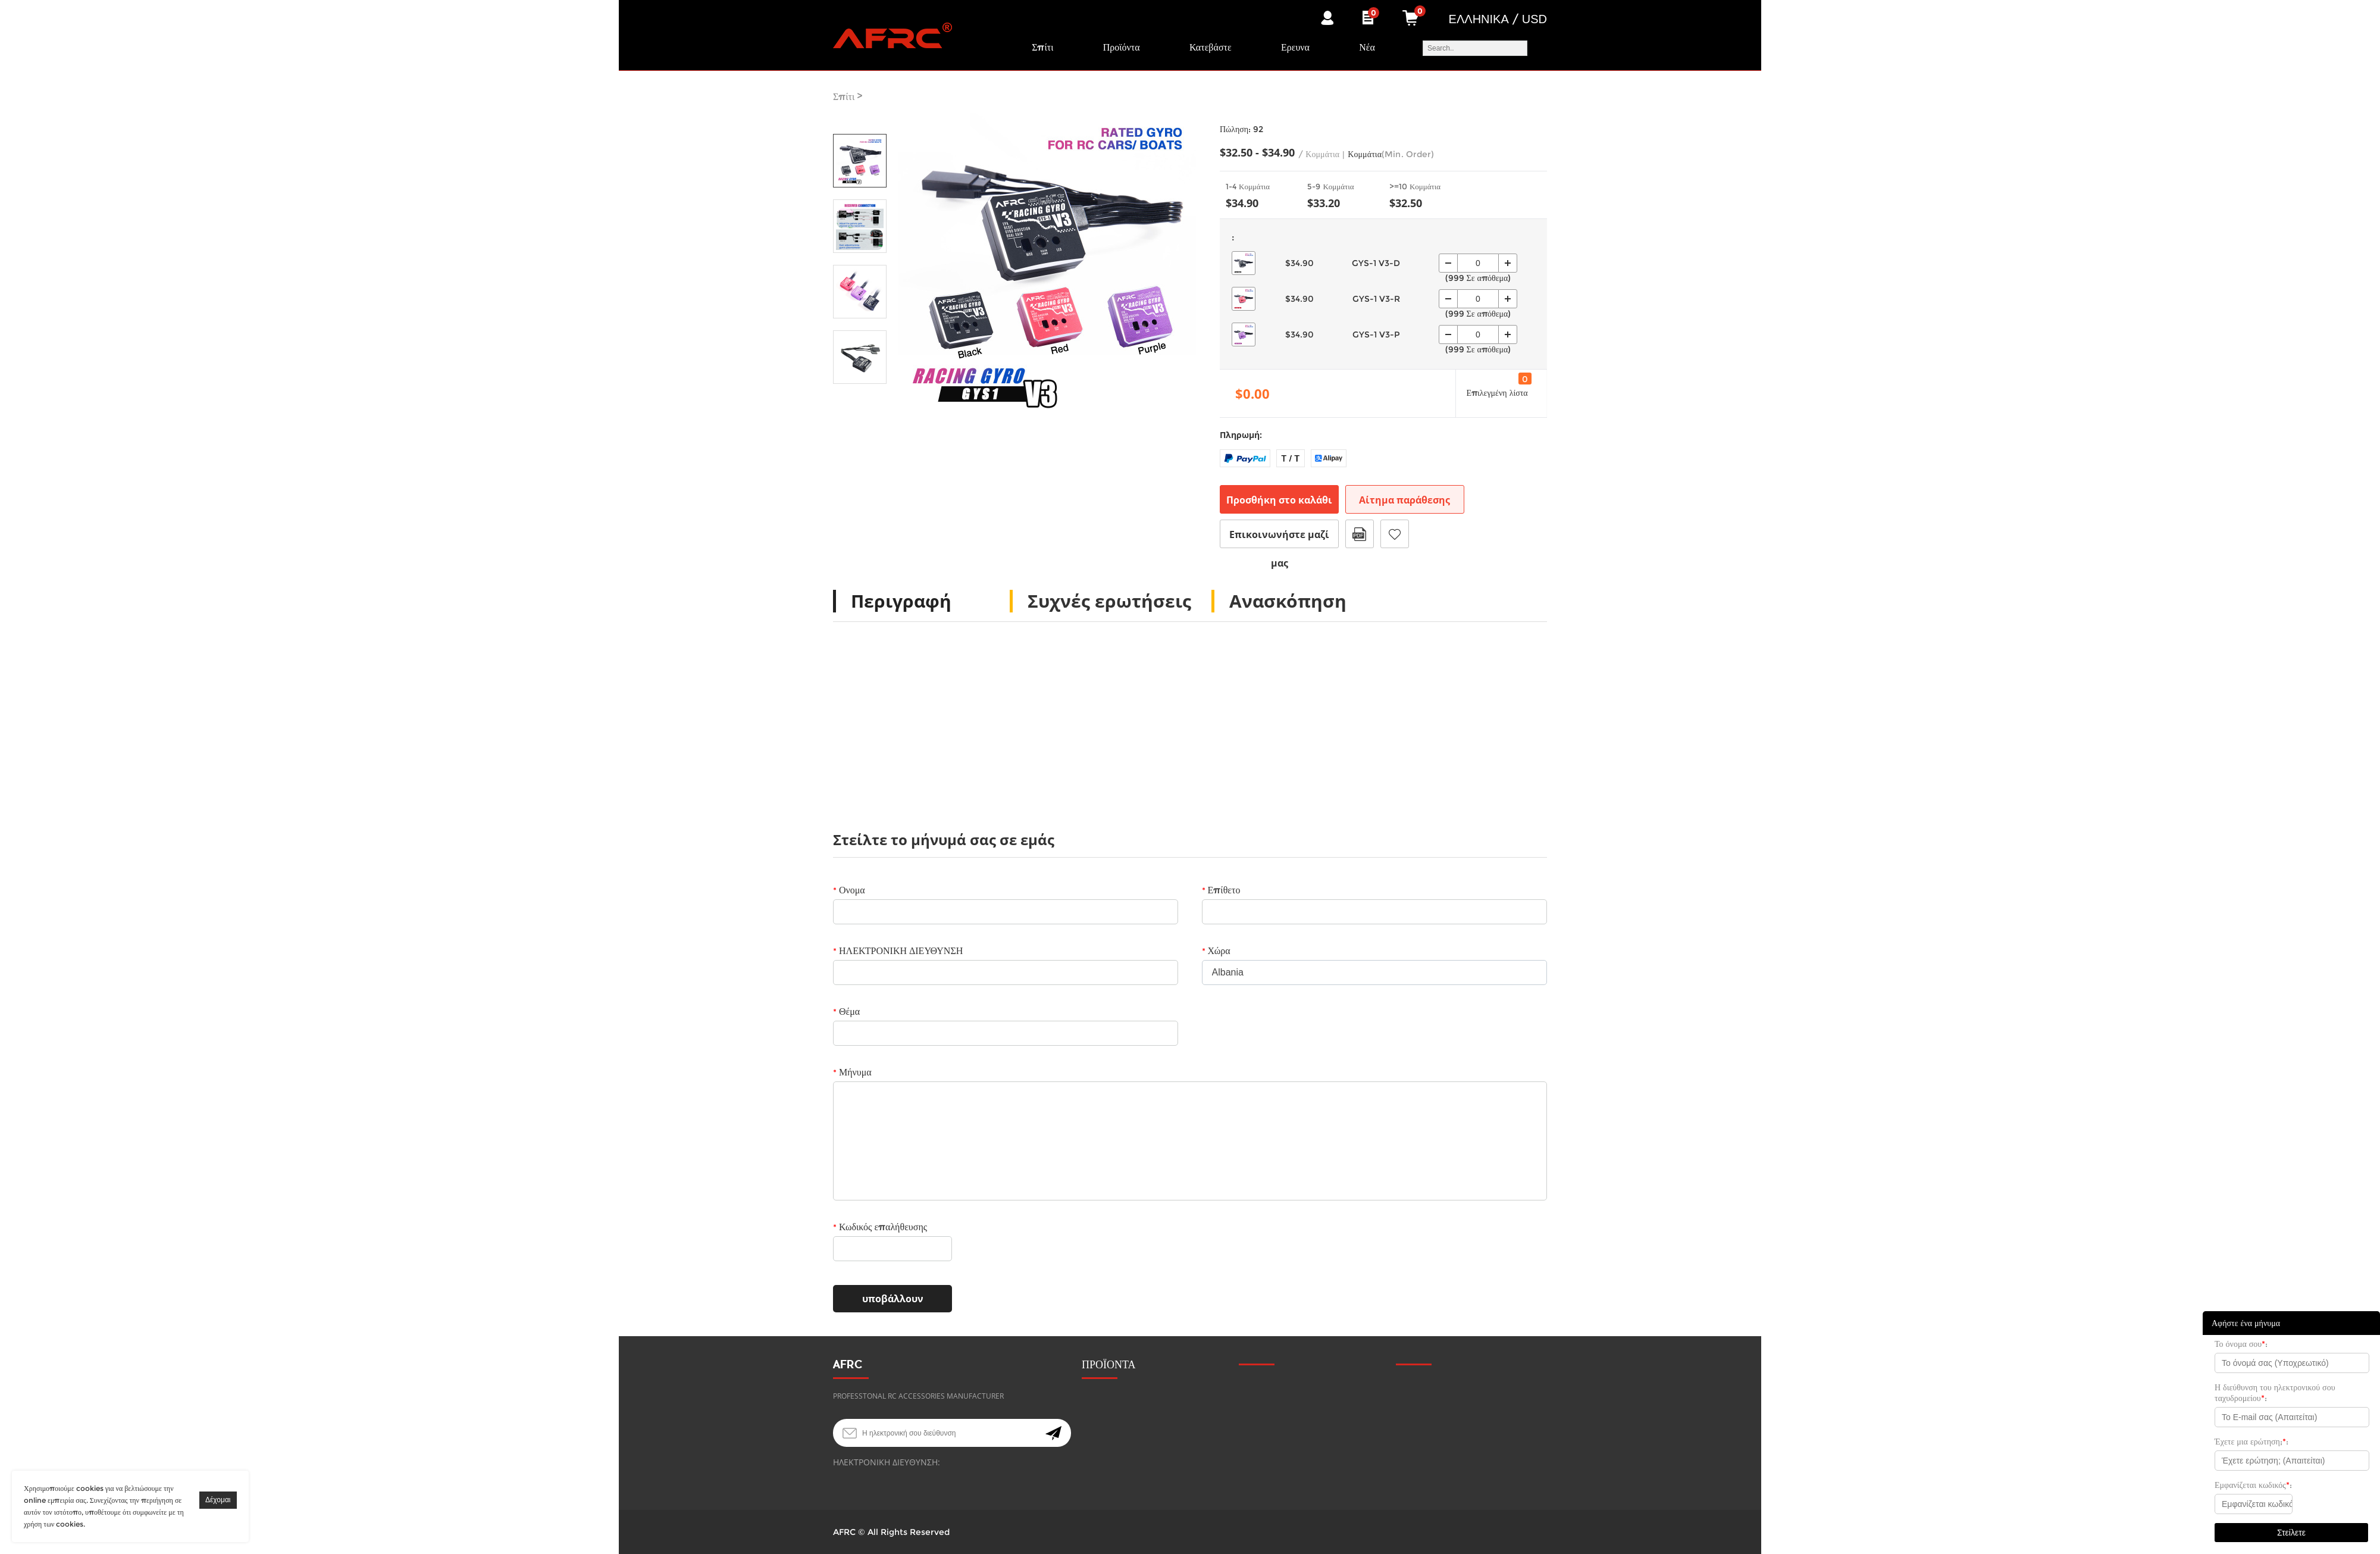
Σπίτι (1042, 47)
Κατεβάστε (1210, 47)
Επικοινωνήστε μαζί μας (1279, 538)
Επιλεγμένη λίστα (1498, 385)
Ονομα (849, 890)
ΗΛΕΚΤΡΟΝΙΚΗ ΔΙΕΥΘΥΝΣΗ (898, 950)
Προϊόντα (1121, 47)
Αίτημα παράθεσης (1404, 499)
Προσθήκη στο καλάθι (1279, 499)
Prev (860, 117)
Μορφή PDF (1359, 534)
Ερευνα (1295, 47)
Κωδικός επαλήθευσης (880, 1227)
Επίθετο (1221, 890)
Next (860, 400)
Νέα (1367, 47)
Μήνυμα (852, 1072)
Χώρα (1216, 950)
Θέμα (846, 1011)
